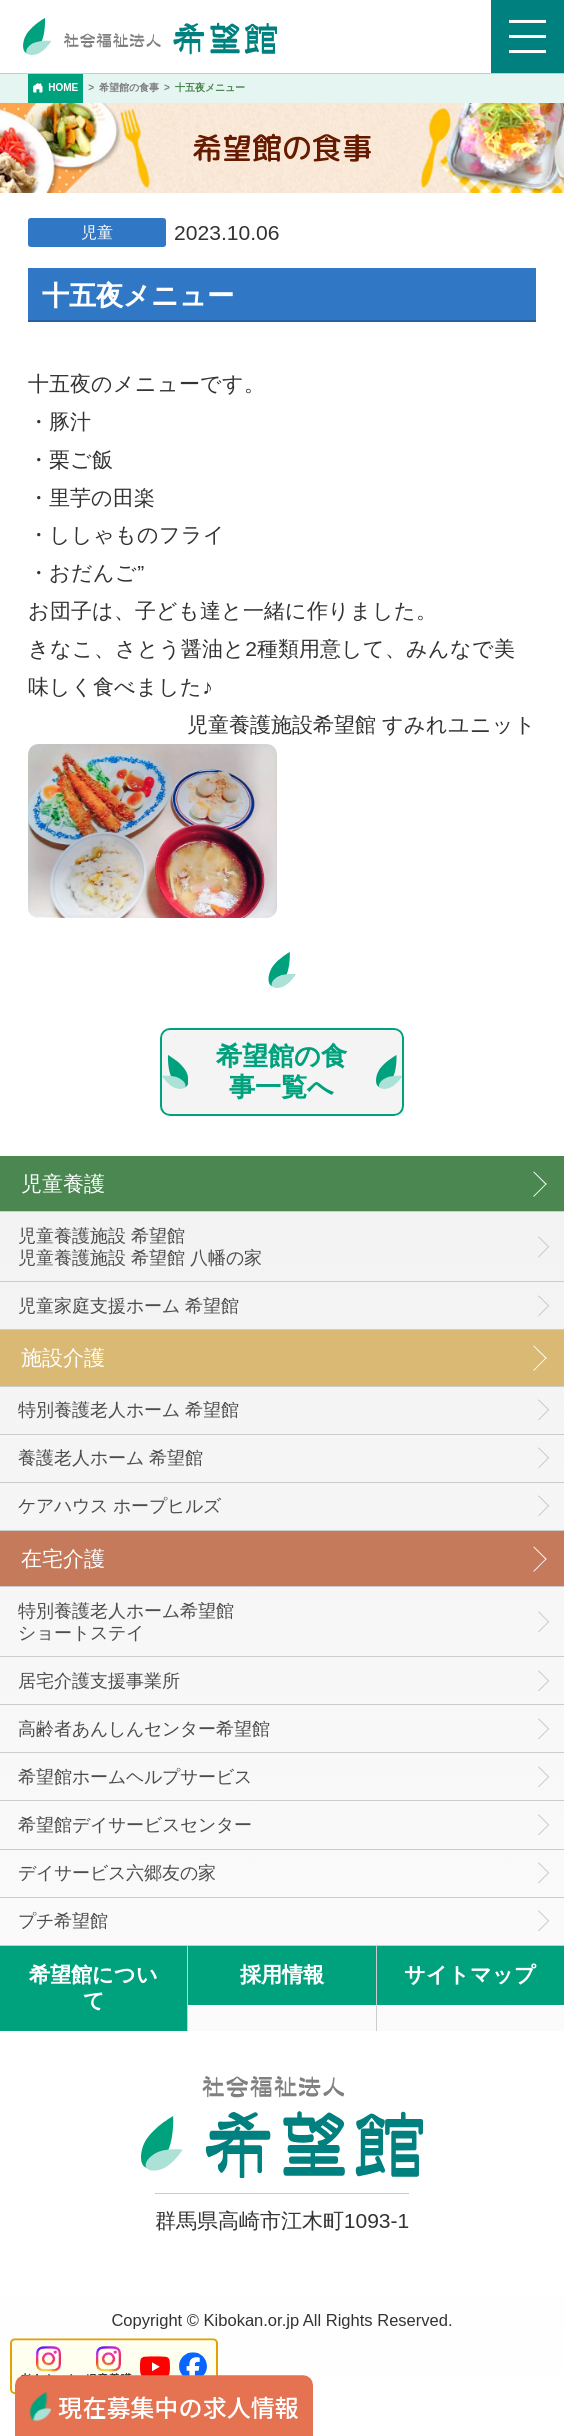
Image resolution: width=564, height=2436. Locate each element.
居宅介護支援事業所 (99, 1681)
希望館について (93, 1987)
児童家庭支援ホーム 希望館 (128, 1306)
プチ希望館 (63, 1921)
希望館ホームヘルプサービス (135, 1777)
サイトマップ (470, 1974)
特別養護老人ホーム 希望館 (128, 1410)
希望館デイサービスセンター (135, 1825)
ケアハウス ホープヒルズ (119, 1506)
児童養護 (63, 1183)
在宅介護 (63, 1558)
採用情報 (282, 1974)
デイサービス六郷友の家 (117, 1873)
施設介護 (63, 1357)
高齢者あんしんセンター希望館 (144, 1729)
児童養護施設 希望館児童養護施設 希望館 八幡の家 (140, 1247)
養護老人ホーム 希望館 (110, 1458)
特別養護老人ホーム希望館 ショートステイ (126, 1622)
